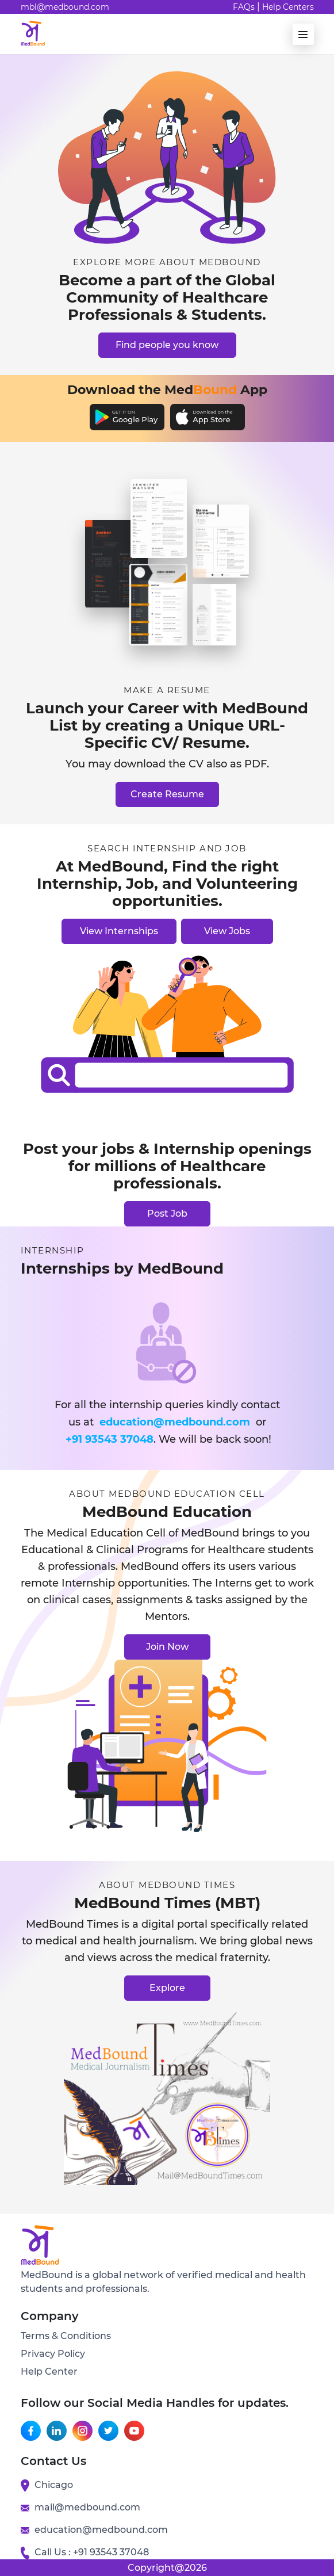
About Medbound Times (167, 1885)
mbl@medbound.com (65, 7)
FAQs (244, 7)
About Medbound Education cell (167, 1494)
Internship (53, 1250)
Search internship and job (167, 848)
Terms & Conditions (66, 2335)
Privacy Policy (53, 2353)
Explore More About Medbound (167, 262)
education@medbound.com (174, 1422)
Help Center (49, 2371)
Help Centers (288, 7)
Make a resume (167, 690)
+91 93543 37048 (109, 1439)
